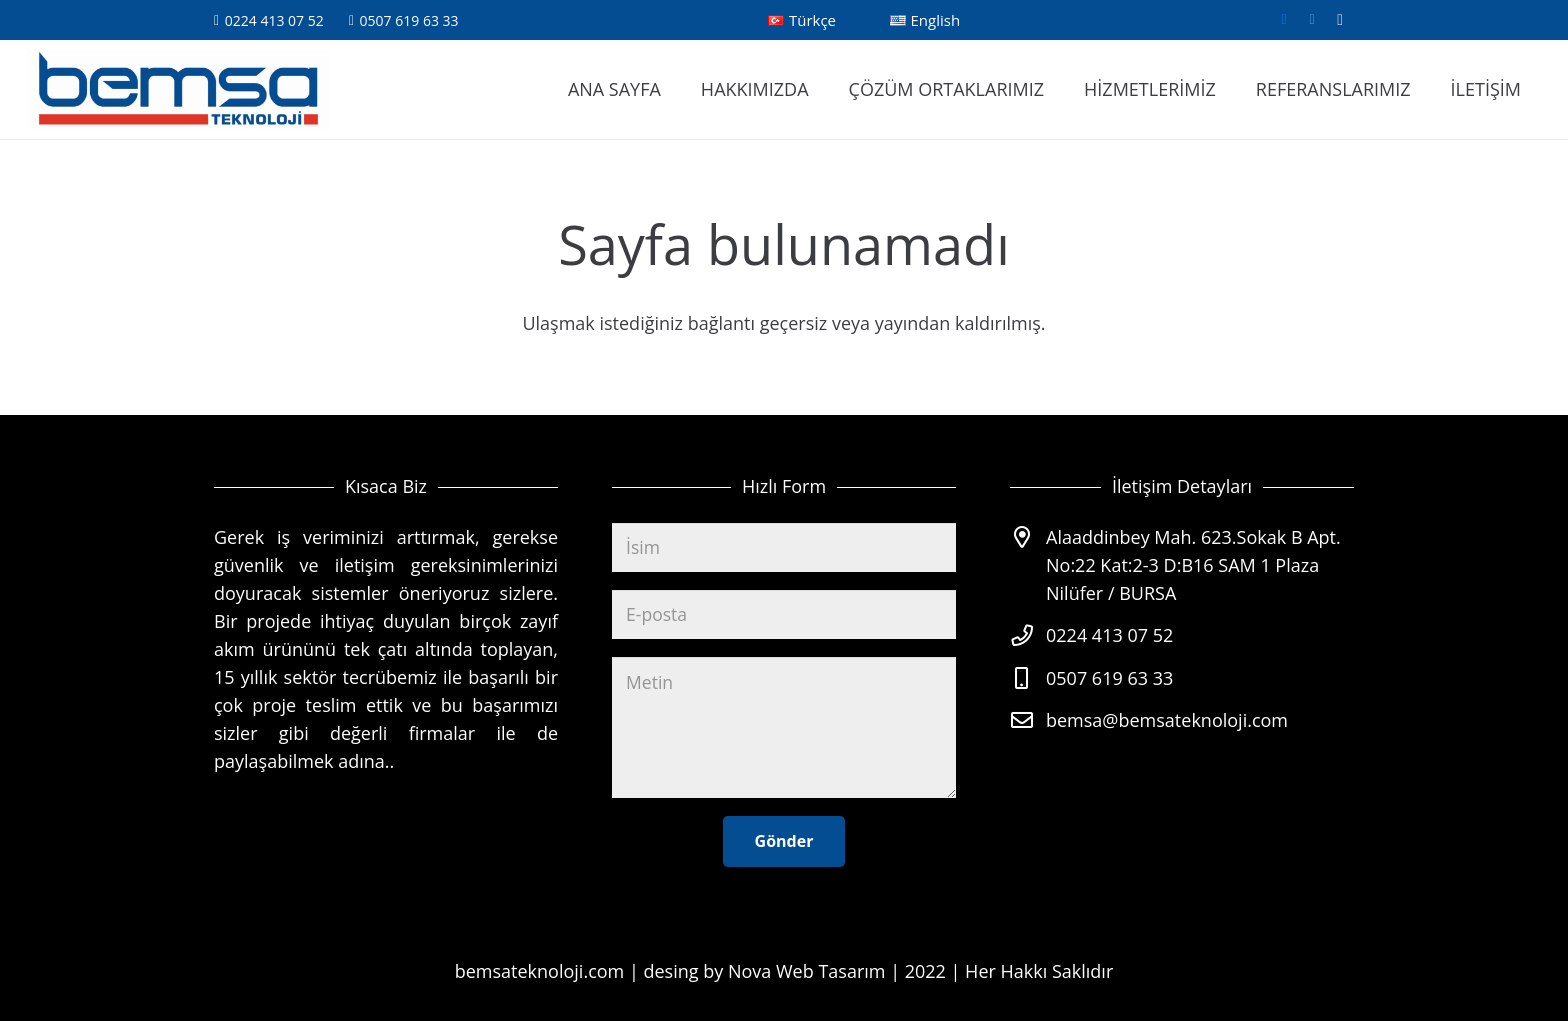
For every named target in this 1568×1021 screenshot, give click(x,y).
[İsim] (784, 542)
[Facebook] (1284, 20)
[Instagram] (1340, 20)
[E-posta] (784, 611)
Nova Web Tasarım (807, 971)
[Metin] (784, 726)
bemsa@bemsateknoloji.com (1167, 714)
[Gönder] (784, 841)
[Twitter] (1312, 20)
